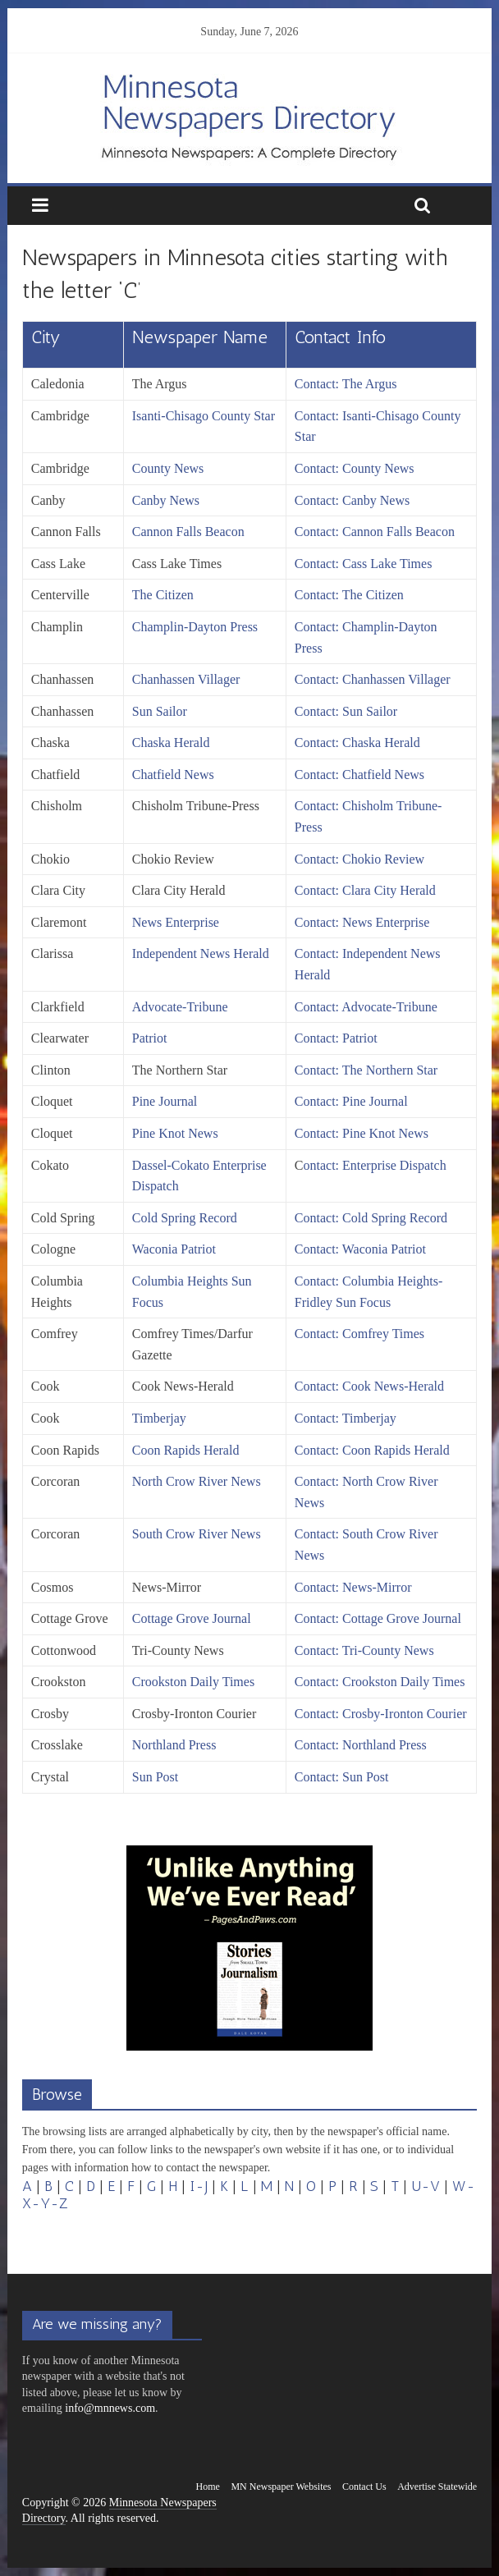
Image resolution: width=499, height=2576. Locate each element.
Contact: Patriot (336, 1038)
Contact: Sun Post (342, 1777)
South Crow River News (196, 1534)
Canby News (165, 500)
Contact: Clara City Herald (365, 890)
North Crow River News (196, 1481)
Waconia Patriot (174, 1249)
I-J (199, 2186)
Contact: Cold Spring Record (371, 1218)
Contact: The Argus (346, 384)
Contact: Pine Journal (351, 1101)
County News (168, 468)
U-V (425, 2186)
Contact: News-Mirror (353, 1587)
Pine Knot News (175, 1133)
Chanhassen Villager (186, 679)
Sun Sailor (159, 711)
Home (208, 2486)
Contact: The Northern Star (366, 1070)
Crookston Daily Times (193, 1682)
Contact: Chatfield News (359, 775)
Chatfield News (173, 775)
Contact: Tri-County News (364, 1650)
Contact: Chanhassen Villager (373, 679)
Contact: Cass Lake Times (364, 564)
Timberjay (159, 1418)
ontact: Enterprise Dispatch (375, 1165)
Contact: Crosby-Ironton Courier (381, 1714)
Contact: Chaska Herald (357, 742)
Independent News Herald (200, 953)
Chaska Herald (171, 742)
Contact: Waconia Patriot (360, 1249)
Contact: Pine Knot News (361, 1133)
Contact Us (364, 2486)
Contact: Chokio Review (359, 859)
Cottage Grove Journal (191, 1618)
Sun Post (155, 1777)
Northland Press (174, 1745)
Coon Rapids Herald (186, 1450)
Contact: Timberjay (345, 1418)
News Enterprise (175, 922)
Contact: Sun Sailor (346, 711)
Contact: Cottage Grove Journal (378, 1618)
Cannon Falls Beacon (188, 532)
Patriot (149, 1038)
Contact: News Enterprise (362, 922)
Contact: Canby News (352, 500)
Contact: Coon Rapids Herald (372, 1450)
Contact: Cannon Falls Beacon (375, 532)
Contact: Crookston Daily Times (380, 1682)
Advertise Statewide (437, 2486)
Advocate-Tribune (180, 1007)
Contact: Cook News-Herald (369, 1386)
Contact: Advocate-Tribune (366, 1007)
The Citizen (163, 595)
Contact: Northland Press (361, 1745)
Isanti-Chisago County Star (203, 416)
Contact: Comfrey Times (359, 1334)
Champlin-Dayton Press (195, 627)
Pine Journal (165, 1101)
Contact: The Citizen (349, 595)
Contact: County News (354, 468)
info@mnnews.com (110, 2408)
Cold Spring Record (184, 1218)
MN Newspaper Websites (281, 2486)
